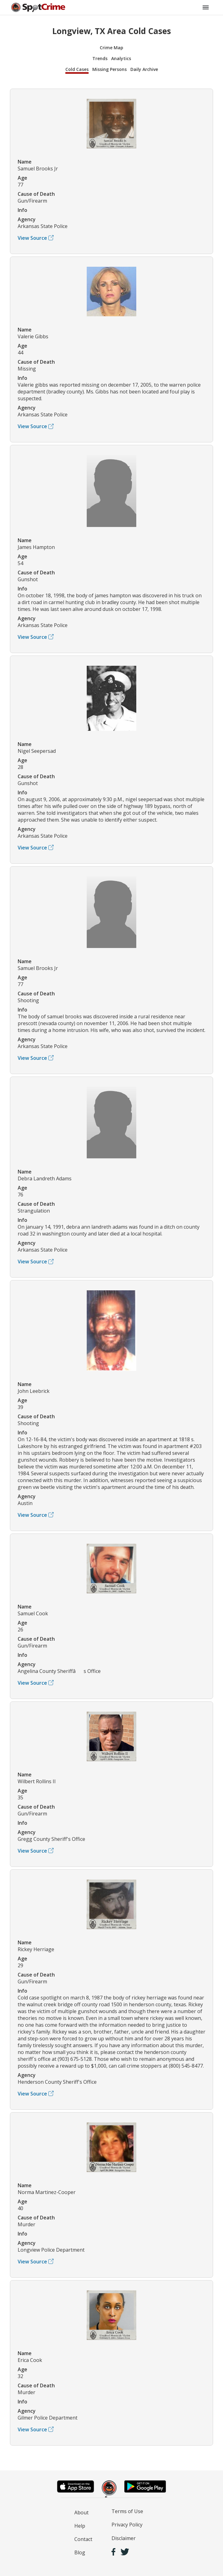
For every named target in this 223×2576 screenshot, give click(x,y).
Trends (99, 58)
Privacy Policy (127, 2524)
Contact (83, 2539)
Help (79, 2525)
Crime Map (111, 47)
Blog (79, 2552)
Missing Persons (109, 69)
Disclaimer (124, 2538)
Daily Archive (144, 69)
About (81, 2512)
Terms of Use (127, 2511)
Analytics (121, 58)
